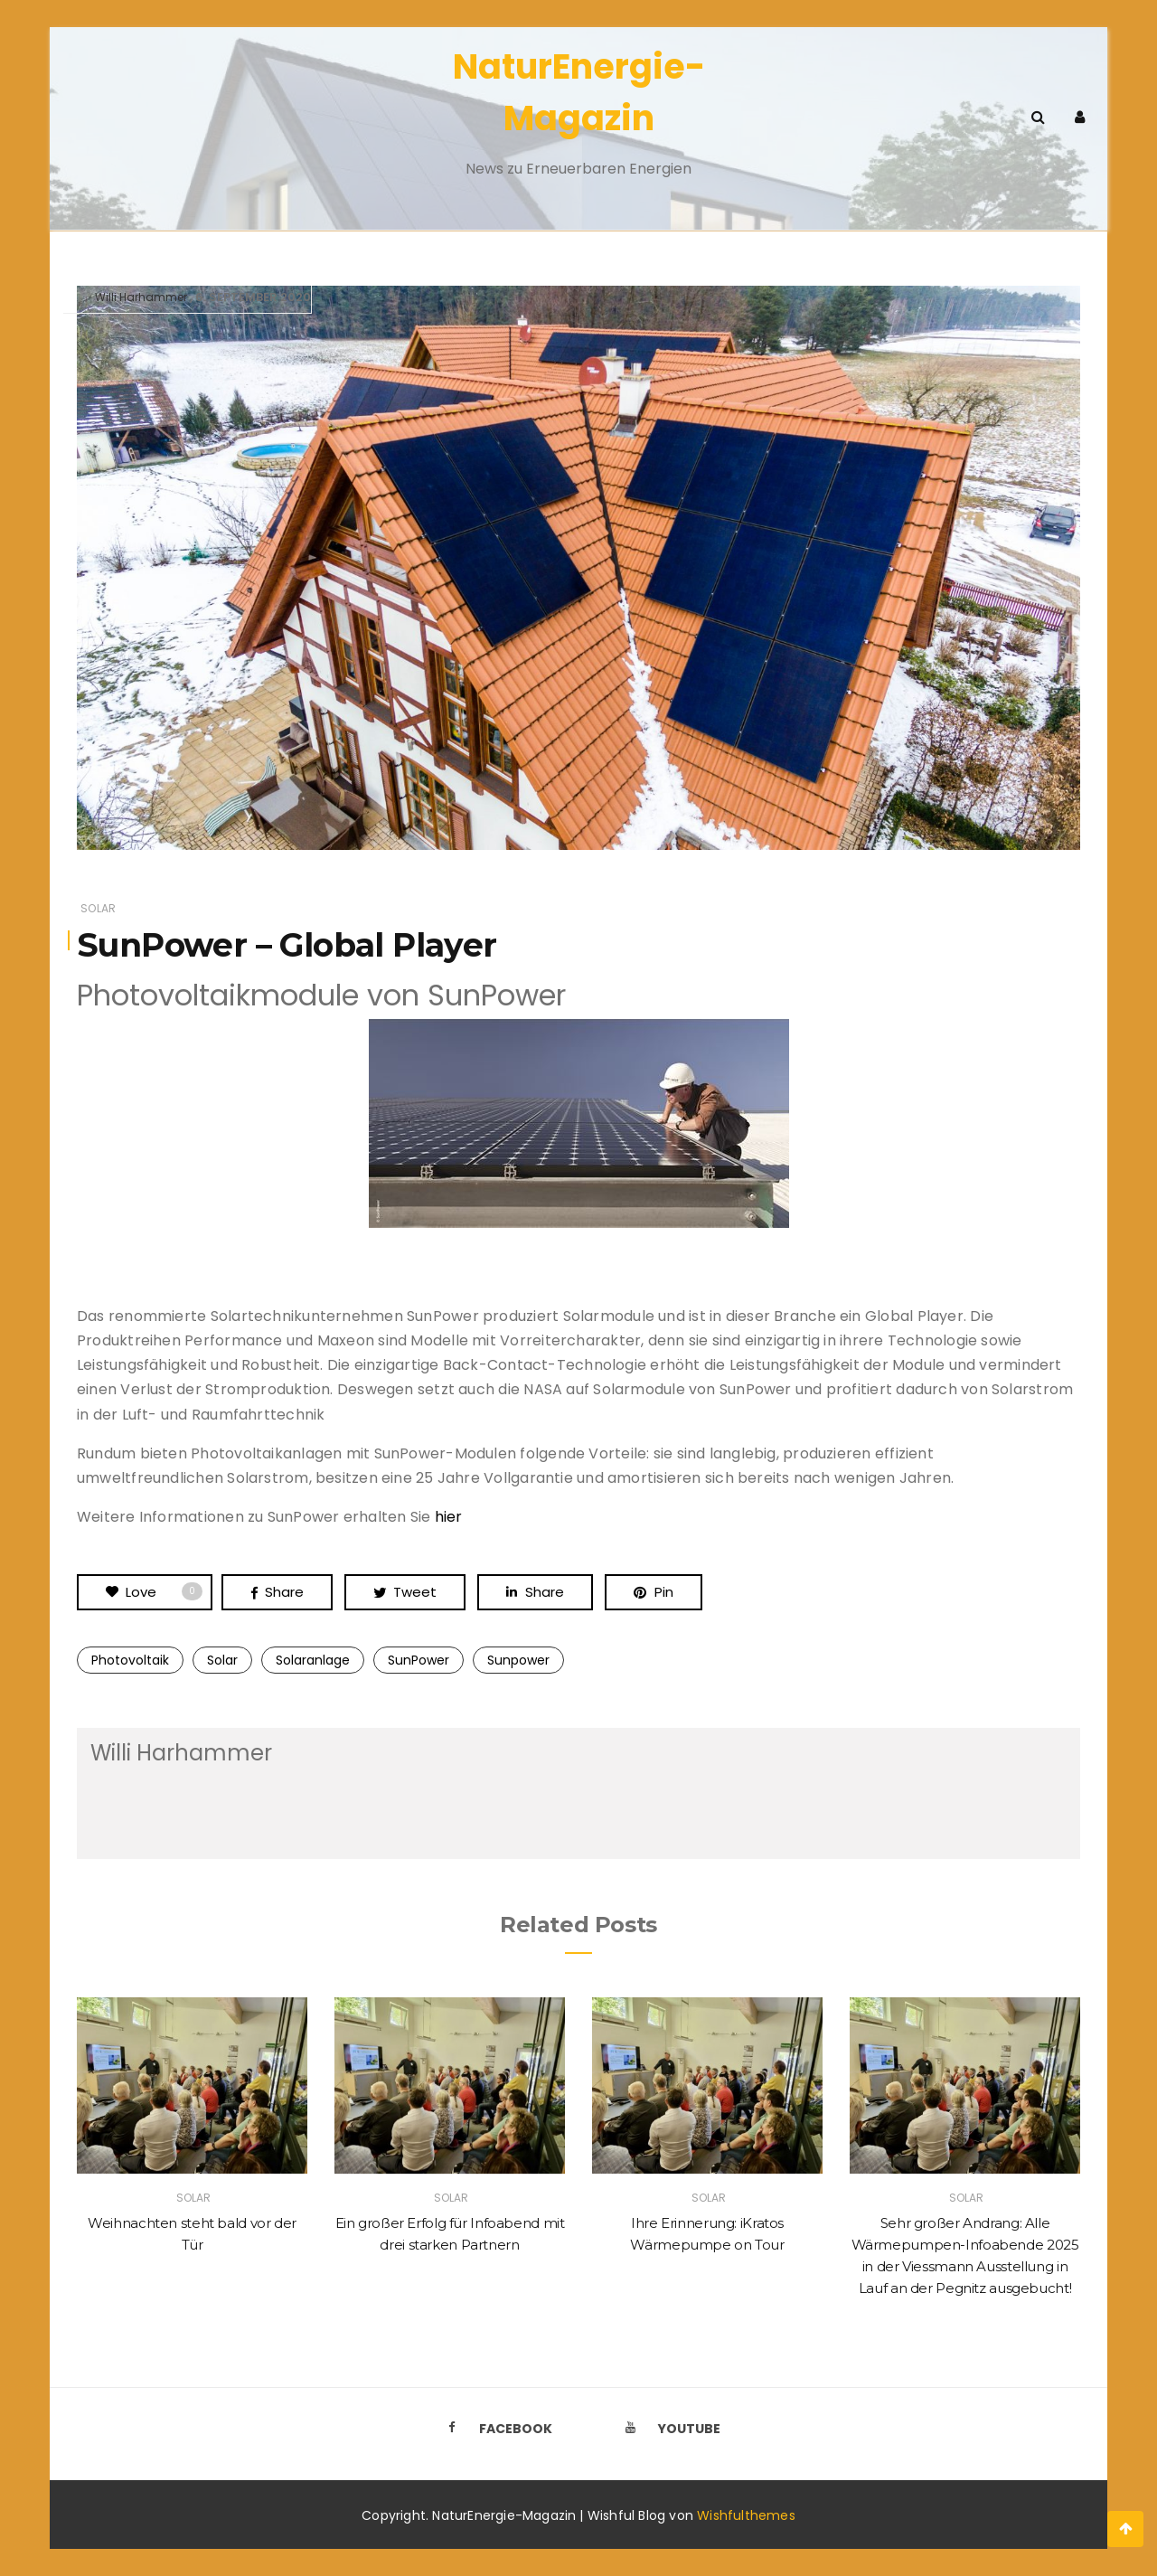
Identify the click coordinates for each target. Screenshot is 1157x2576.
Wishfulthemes (746, 2515)
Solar (98, 908)
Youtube (668, 2429)
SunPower (418, 1660)
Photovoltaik (130, 1660)
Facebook (494, 2429)
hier (449, 1516)
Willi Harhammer (141, 297)
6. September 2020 (253, 297)
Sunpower (518, 1660)
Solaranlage (313, 1660)
